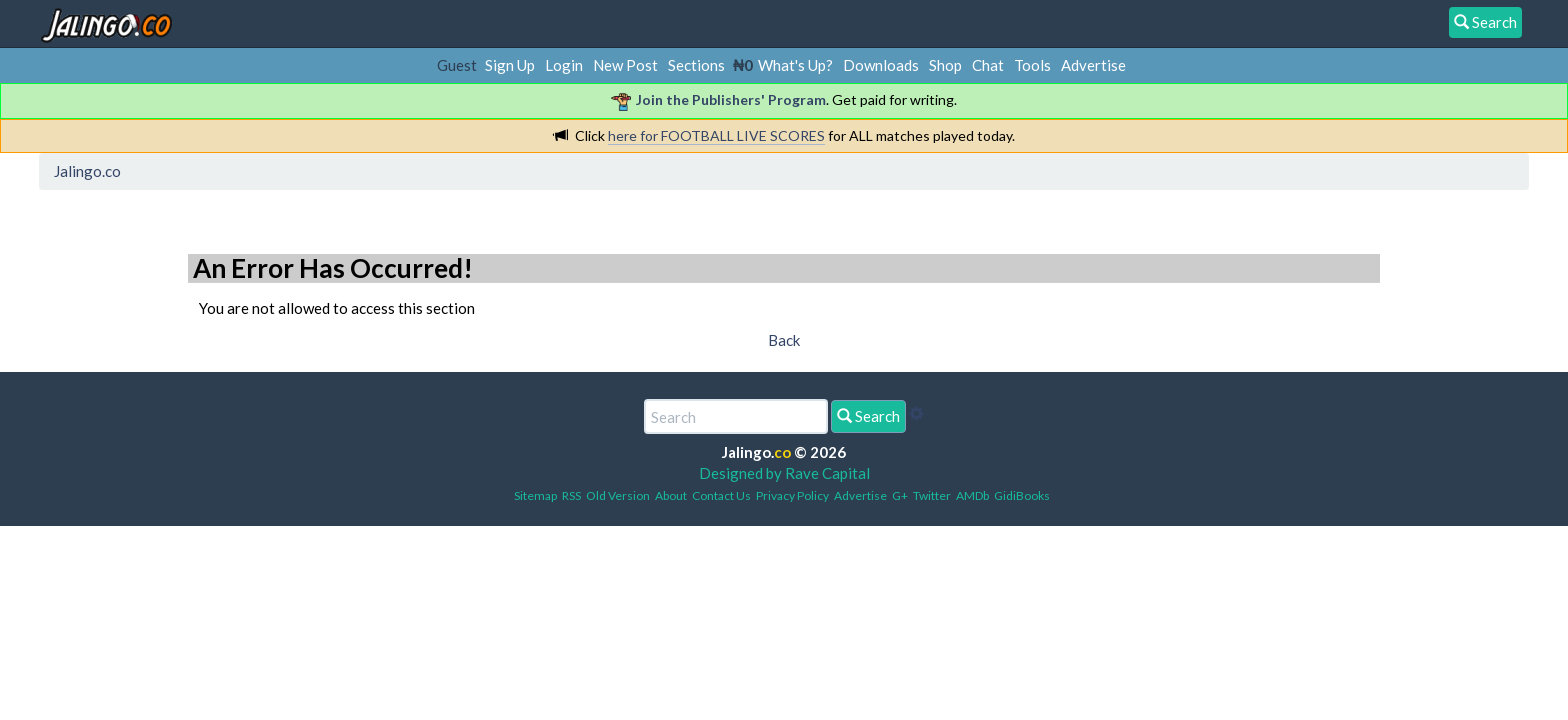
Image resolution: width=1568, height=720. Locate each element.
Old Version (618, 495)
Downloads (881, 65)
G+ (900, 495)
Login (564, 65)
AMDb (972, 495)
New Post (625, 65)
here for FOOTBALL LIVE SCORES (716, 135)
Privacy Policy (792, 495)
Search (868, 416)
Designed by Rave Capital (784, 473)
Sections (696, 65)
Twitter (932, 495)
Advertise (1093, 65)
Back (784, 340)
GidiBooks (1022, 495)
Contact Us (721, 495)
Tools (1032, 65)
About (671, 495)
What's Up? (795, 65)
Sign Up (510, 65)
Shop (945, 65)
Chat (988, 65)
